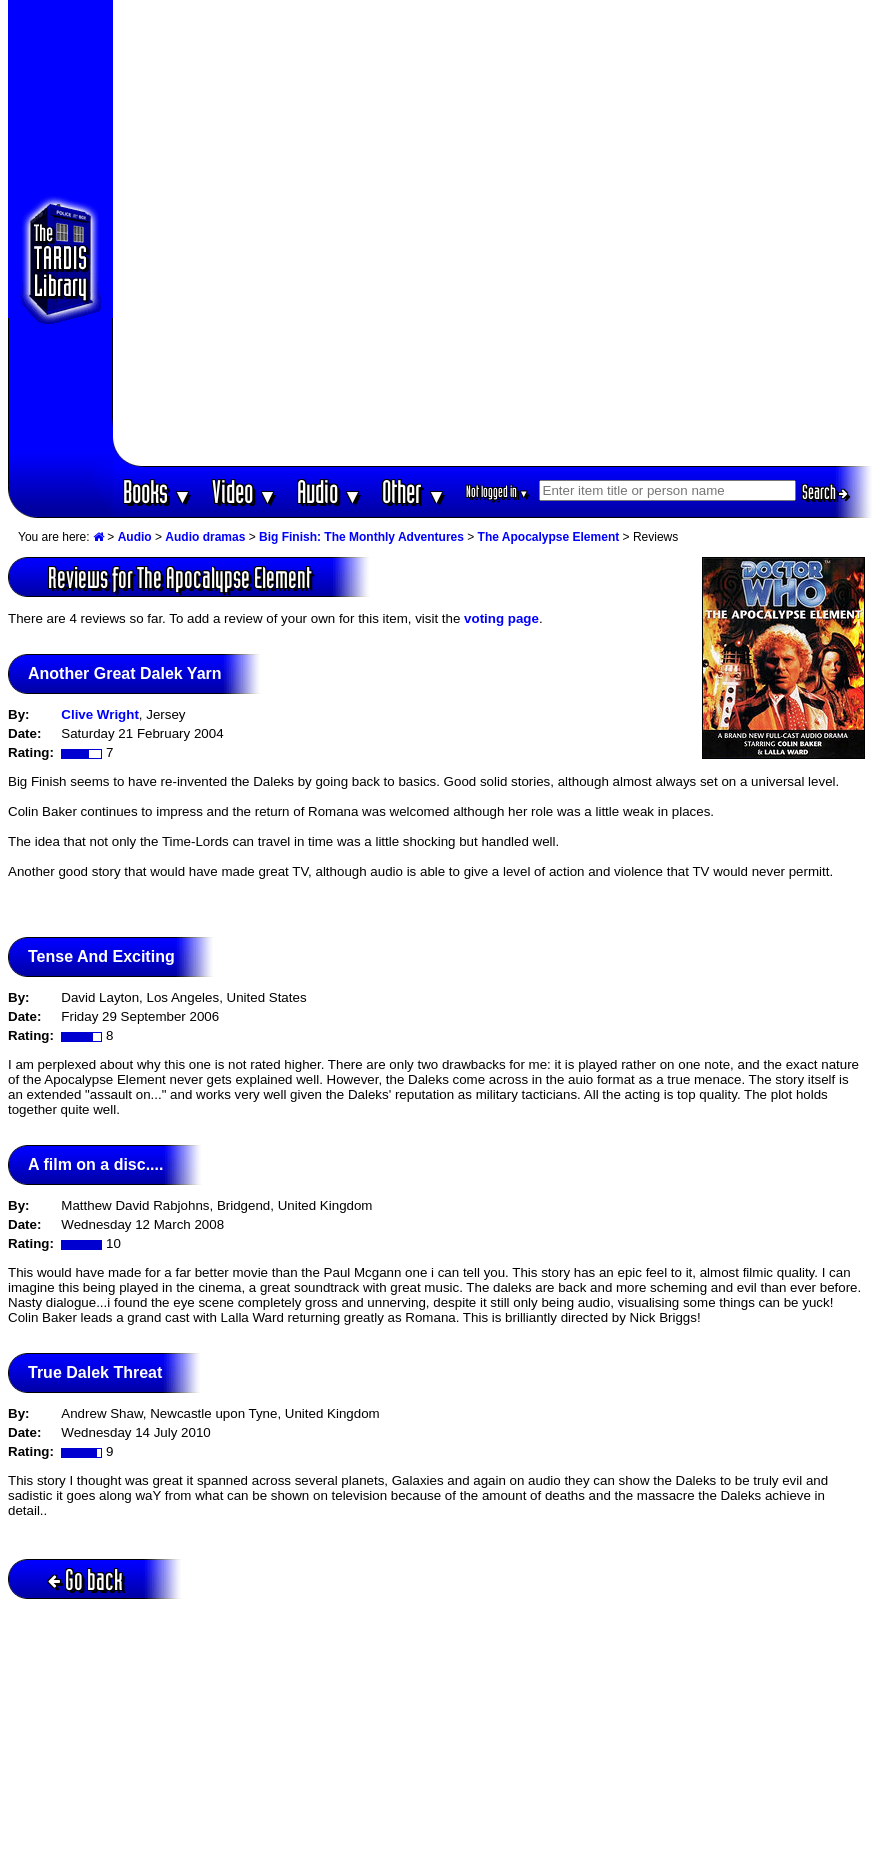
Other (414, 491)
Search (825, 492)
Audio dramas (205, 537)
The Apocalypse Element (549, 537)
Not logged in (497, 491)
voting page (501, 618)
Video (244, 491)
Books (157, 491)
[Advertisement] (233, 233)
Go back (85, 1579)
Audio (329, 491)
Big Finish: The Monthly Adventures (361, 537)
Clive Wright (100, 714)
